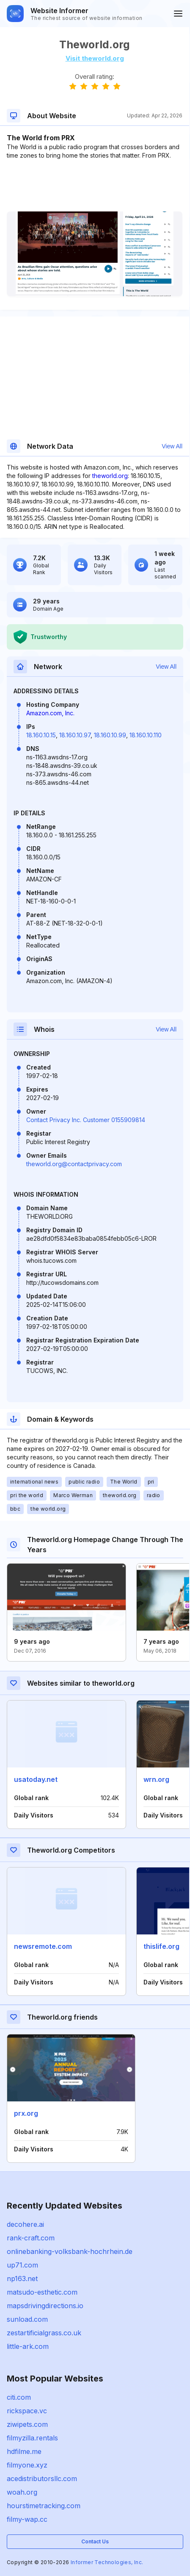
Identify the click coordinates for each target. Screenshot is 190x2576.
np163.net (22, 2278)
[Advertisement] (94, 185)
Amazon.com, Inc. (50, 713)
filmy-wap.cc (27, 2519)
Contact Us (95, 2541)
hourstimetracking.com (43, 2505)
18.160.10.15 (41, 735)
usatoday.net (36, 1779)
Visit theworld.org (95, 58)
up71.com (22, 2265)
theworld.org (110, 475)
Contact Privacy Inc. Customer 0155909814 (85, 1119)
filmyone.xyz (27, 2465)
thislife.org (161, 1946)
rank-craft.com (31, 2238)
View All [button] (172, 446)
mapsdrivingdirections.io (45, 2305)
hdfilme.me (24, 2451)
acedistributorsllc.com (42, 2478)
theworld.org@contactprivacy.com (74, 1163)
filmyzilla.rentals (32, 2438)
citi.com (19, 2397)
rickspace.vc (27, 2410)
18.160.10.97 (75, 735)
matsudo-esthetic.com (42, 2292)
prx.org (26, 2113)
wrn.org (156, 1779)
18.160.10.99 (110, 735)
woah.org (22, 2492)
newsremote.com (43, 1946)
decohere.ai (25, 2224)
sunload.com (27, 2319)
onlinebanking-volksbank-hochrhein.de (69, 2251)
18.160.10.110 (145, 735)
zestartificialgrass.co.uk (44, 2333)
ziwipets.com (27, 2424)
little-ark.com (28, 2346)
